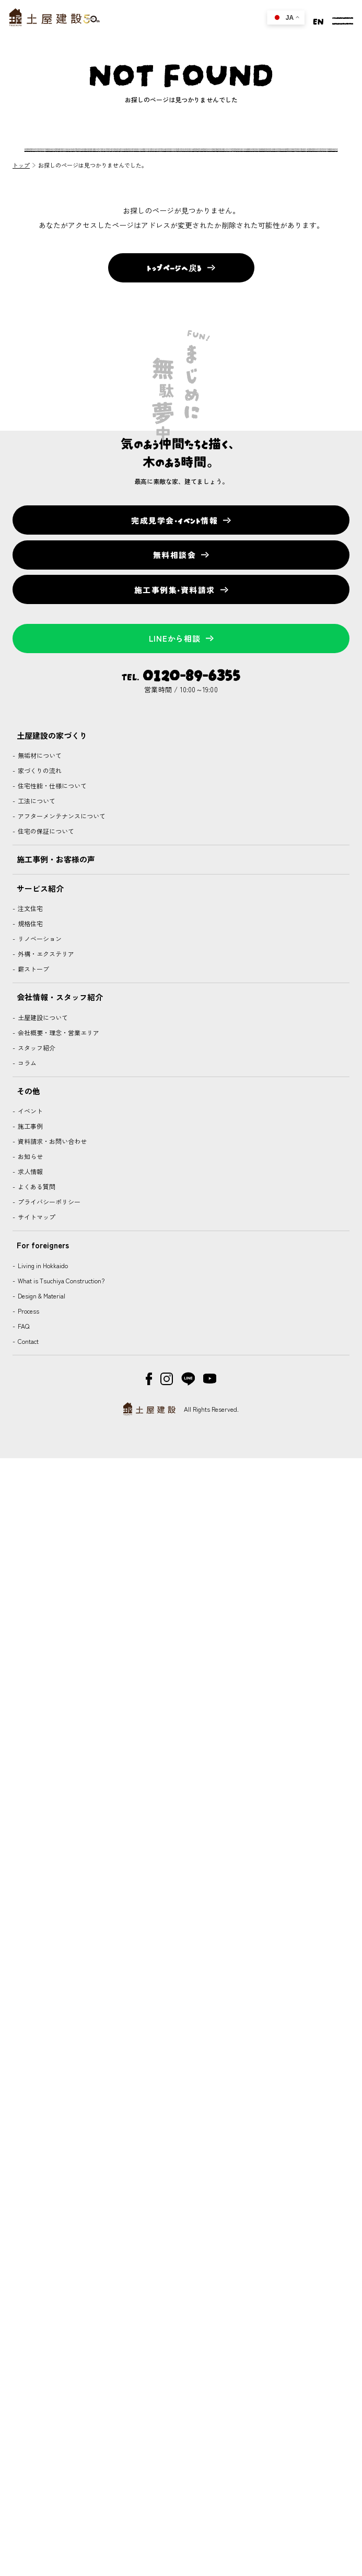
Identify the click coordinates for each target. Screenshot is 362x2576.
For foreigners (43, 1244)
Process (27, 1310)
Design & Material (40, 1295)
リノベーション (39, 938)
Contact (27, 1341)
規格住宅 (29, 923)
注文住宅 (29, 908)
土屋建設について (42, 1017)
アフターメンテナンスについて (61, 815)
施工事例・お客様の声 (56, 859)
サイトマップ (35, 1216)
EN (318, 20)
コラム (26, 1062)
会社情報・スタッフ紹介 (60, 996)
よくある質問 (35, 1186)
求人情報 (29, 1171)
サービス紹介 (40, 888)
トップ (21, 165)
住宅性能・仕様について (51, 785)
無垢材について (39, 755)
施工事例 (29, 1125)
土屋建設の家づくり (52, 735)
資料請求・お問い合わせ (51, 1141)
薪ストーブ (32, 968)
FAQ (22, 1325)
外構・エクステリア (45, 953)
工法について (35, 800)
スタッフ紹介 (35, 1047)
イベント (29, 1110)
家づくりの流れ (39, 770)
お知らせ (29, 1156)
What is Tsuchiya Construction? (60, 1280)
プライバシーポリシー (48, 1201)
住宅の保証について (45, 830)
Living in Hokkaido (42, 1265)
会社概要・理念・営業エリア (57, 1032)
